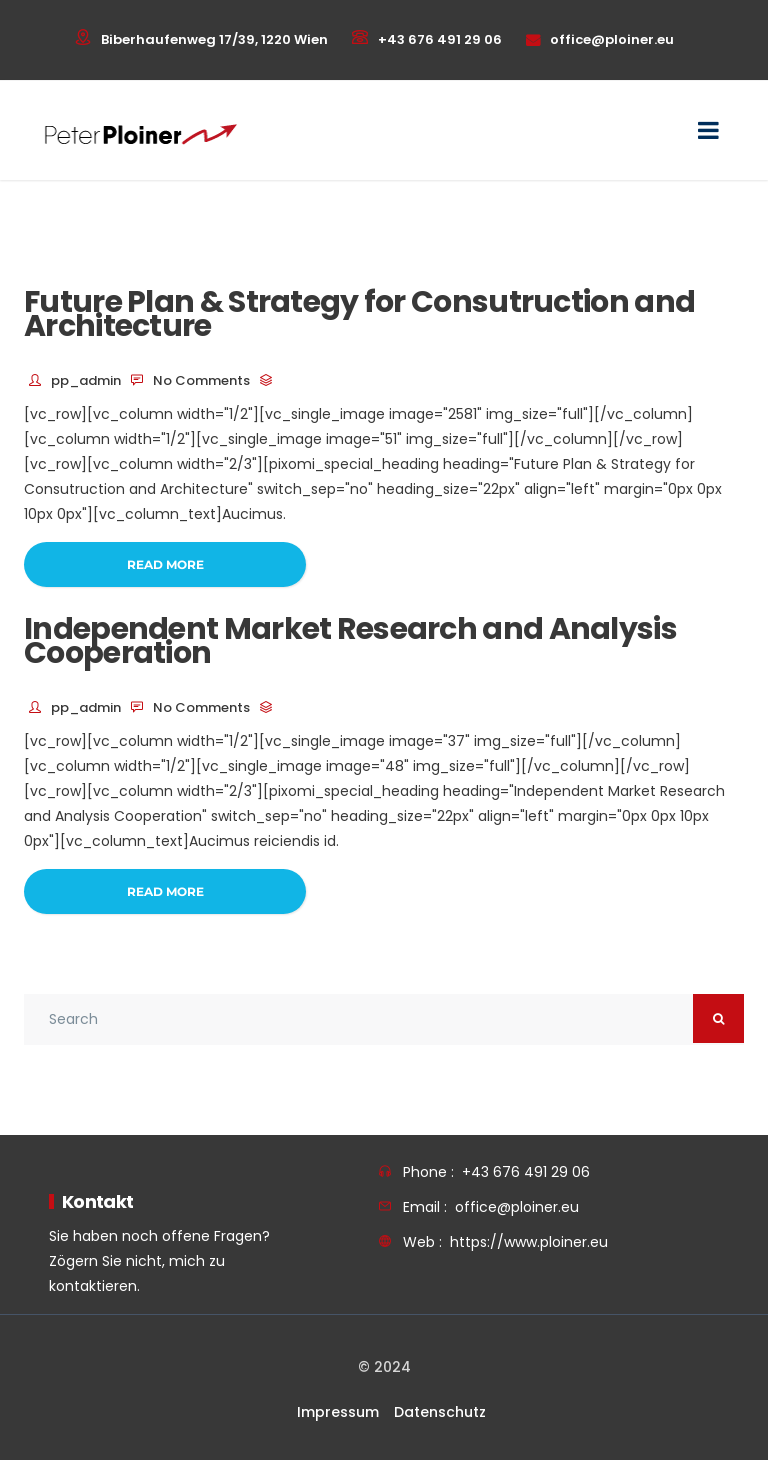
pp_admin (86, 380)
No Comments (201, 380)
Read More (165, 564)
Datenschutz (440, 1412)
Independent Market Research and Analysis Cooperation (350, 641)
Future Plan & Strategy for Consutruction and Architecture (359, 314)
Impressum (338, 1412)
